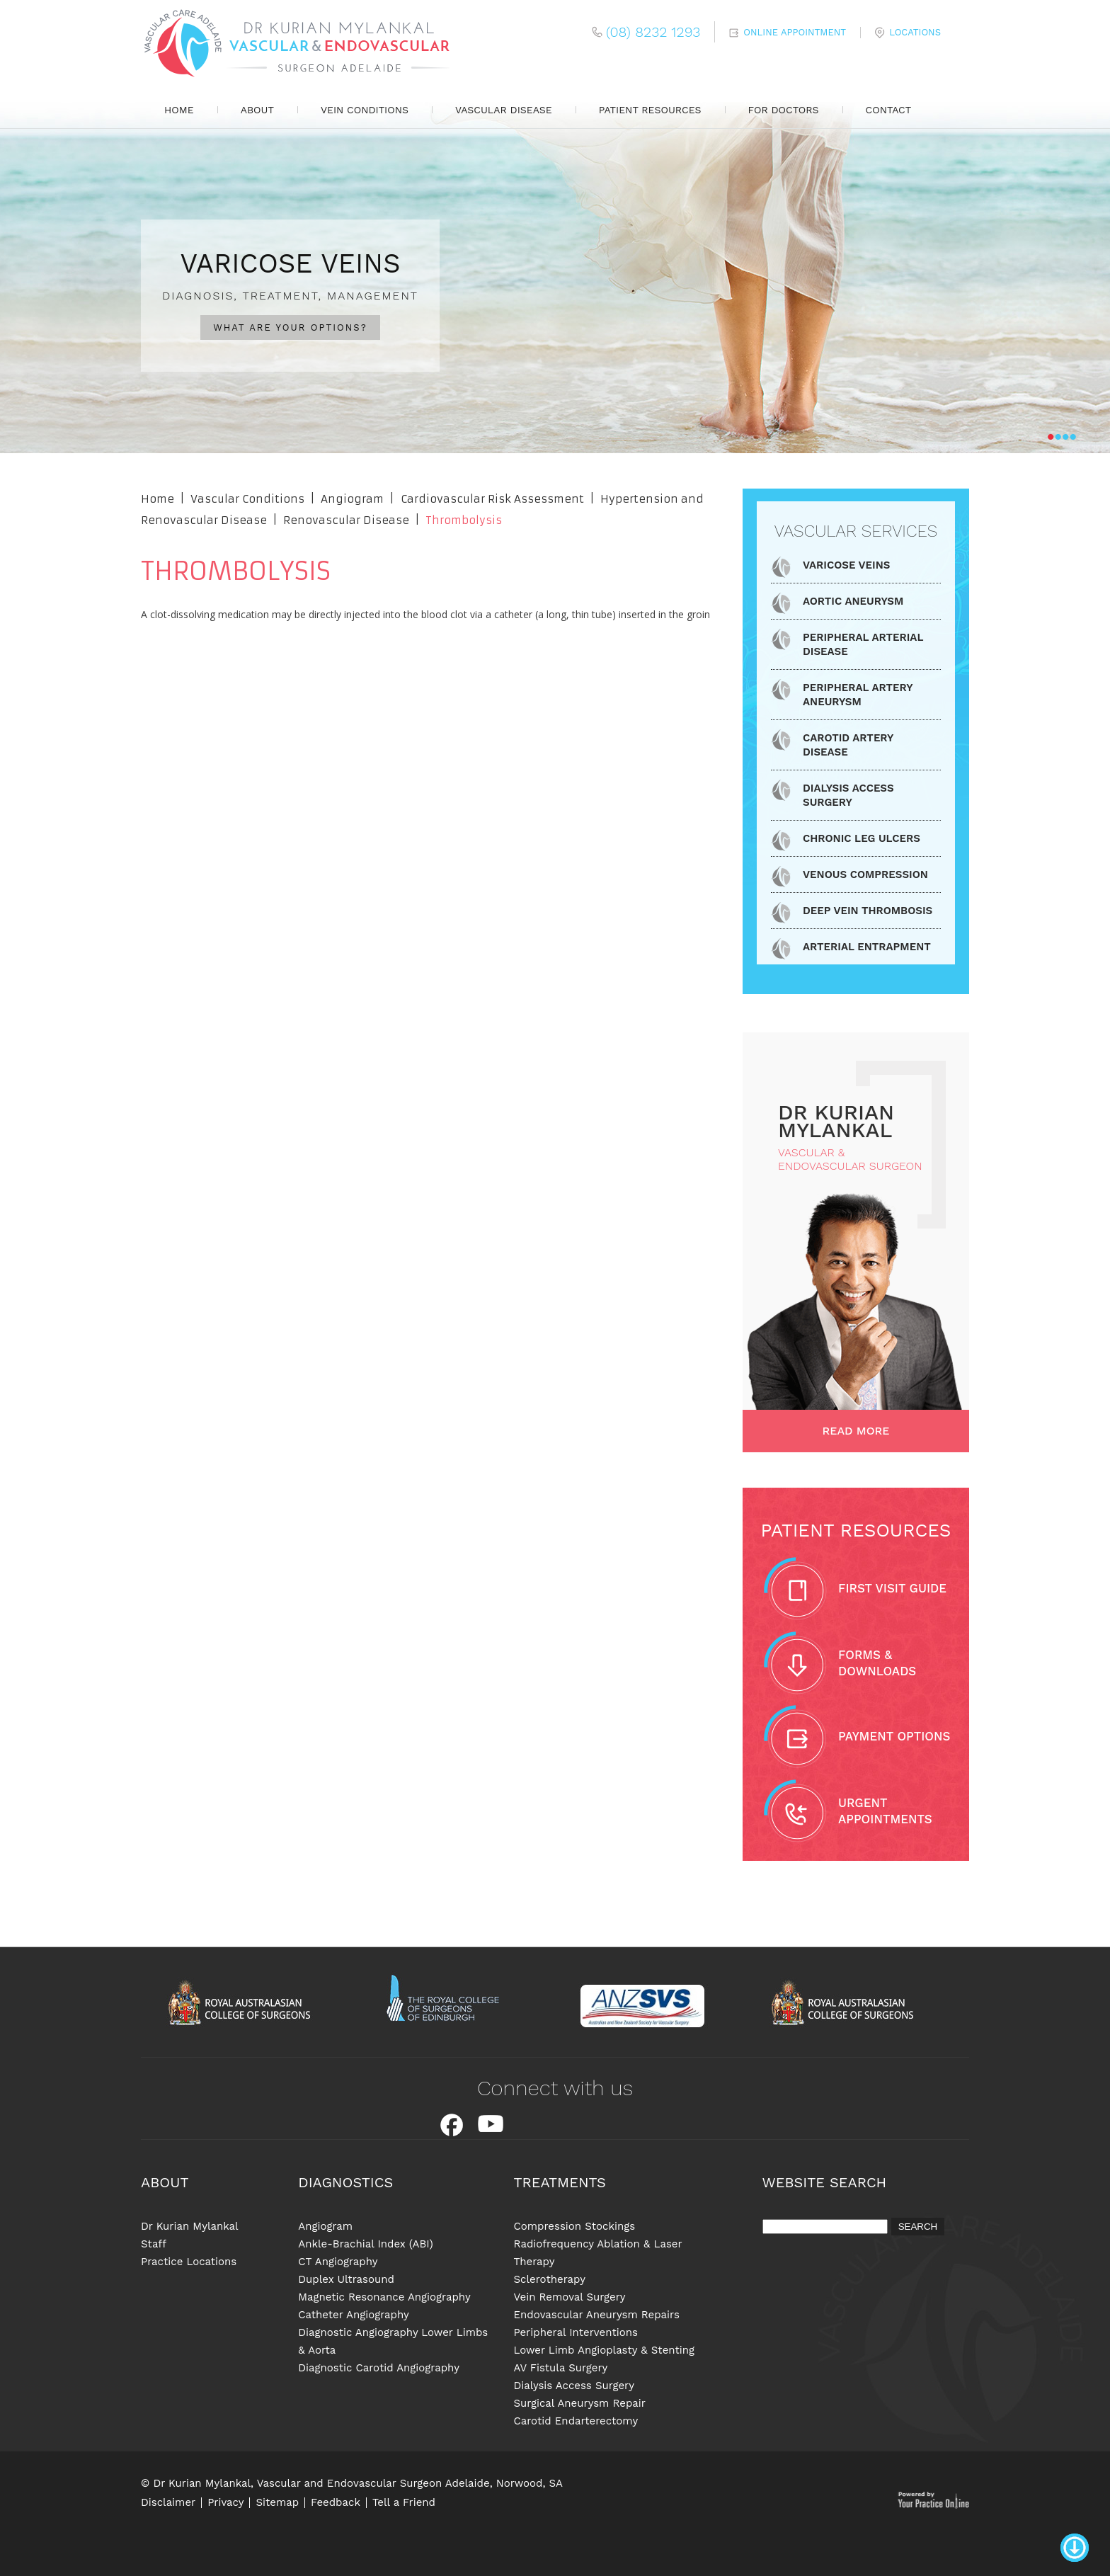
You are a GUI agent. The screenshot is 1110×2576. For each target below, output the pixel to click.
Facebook (451, 2125)
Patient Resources (650, 109)
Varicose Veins (846, 565)
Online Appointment (794, 32)
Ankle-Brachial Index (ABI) (365, 2244)
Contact (889, 109)
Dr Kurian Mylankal (190, 2226)
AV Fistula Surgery (560, 2367)
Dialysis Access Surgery (848, 795)
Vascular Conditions (247, 499)
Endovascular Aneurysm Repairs (596, 2314)
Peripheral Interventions (575, 2332)
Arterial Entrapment (867, 946)
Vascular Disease (503, 109)
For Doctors (783, 109)
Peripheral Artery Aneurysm (857, 694)
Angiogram (352, 499)
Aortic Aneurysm (853, 601)
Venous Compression (865, 874)
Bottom (1074, 2539)
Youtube (490, 2125)
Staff (153, 2244)
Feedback (335, 2502)
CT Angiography (337, 2261)
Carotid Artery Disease (848, 744)
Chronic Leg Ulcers (861, 838)
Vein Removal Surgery (569, 2297)
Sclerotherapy (549, 2279)
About (257, 109)
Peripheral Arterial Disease (863, 644)
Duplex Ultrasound (346, 2279)
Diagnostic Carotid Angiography (378, 2367)
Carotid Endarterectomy (575, 2421)
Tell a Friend (403, 2502)
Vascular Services (856, 531)
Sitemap (277, 2502)
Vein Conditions (364, 109)
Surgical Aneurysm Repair (579, 2403)
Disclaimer (168, 2502)
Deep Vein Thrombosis (867, 910)
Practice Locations (188, 2261)
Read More (855, 1430)
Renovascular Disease (347, 520)
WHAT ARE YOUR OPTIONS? (290, 327)
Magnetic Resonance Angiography (384, 2297)
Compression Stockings (574, 2226)
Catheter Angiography (353, 2314)
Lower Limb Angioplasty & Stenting (603, 2350)
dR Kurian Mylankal (836, 1121)
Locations (915, 32)
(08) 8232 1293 (653, 31)
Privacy (225, 2502)
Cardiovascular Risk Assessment (492, 499)
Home (179, 109)
